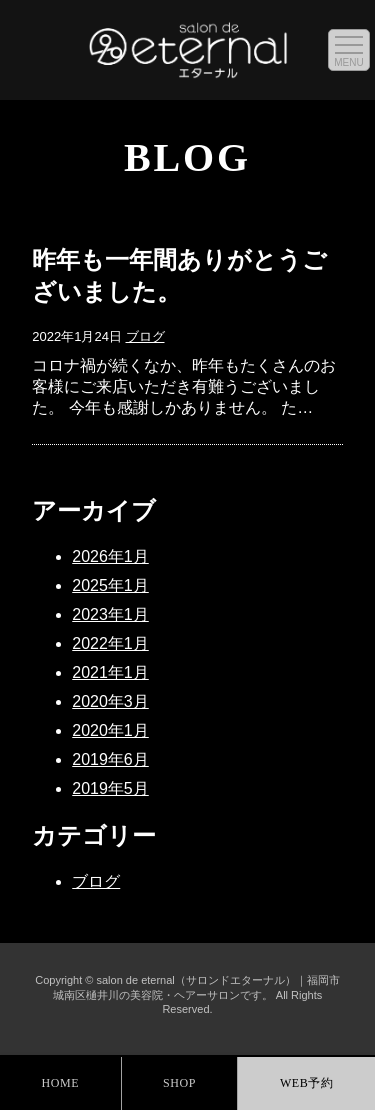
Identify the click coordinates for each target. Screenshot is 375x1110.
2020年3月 (110, 701)
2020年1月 (110, 730)
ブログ (145, 336)
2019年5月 (110, 788)
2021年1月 (110, 672)
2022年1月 (110, 643)
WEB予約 (307, 1083)
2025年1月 (110, 585)
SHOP (179, 1083)
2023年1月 (110, 614)
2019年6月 (110, 759)
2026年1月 (110, 556)
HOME (60, 1083)
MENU (348, 62)
